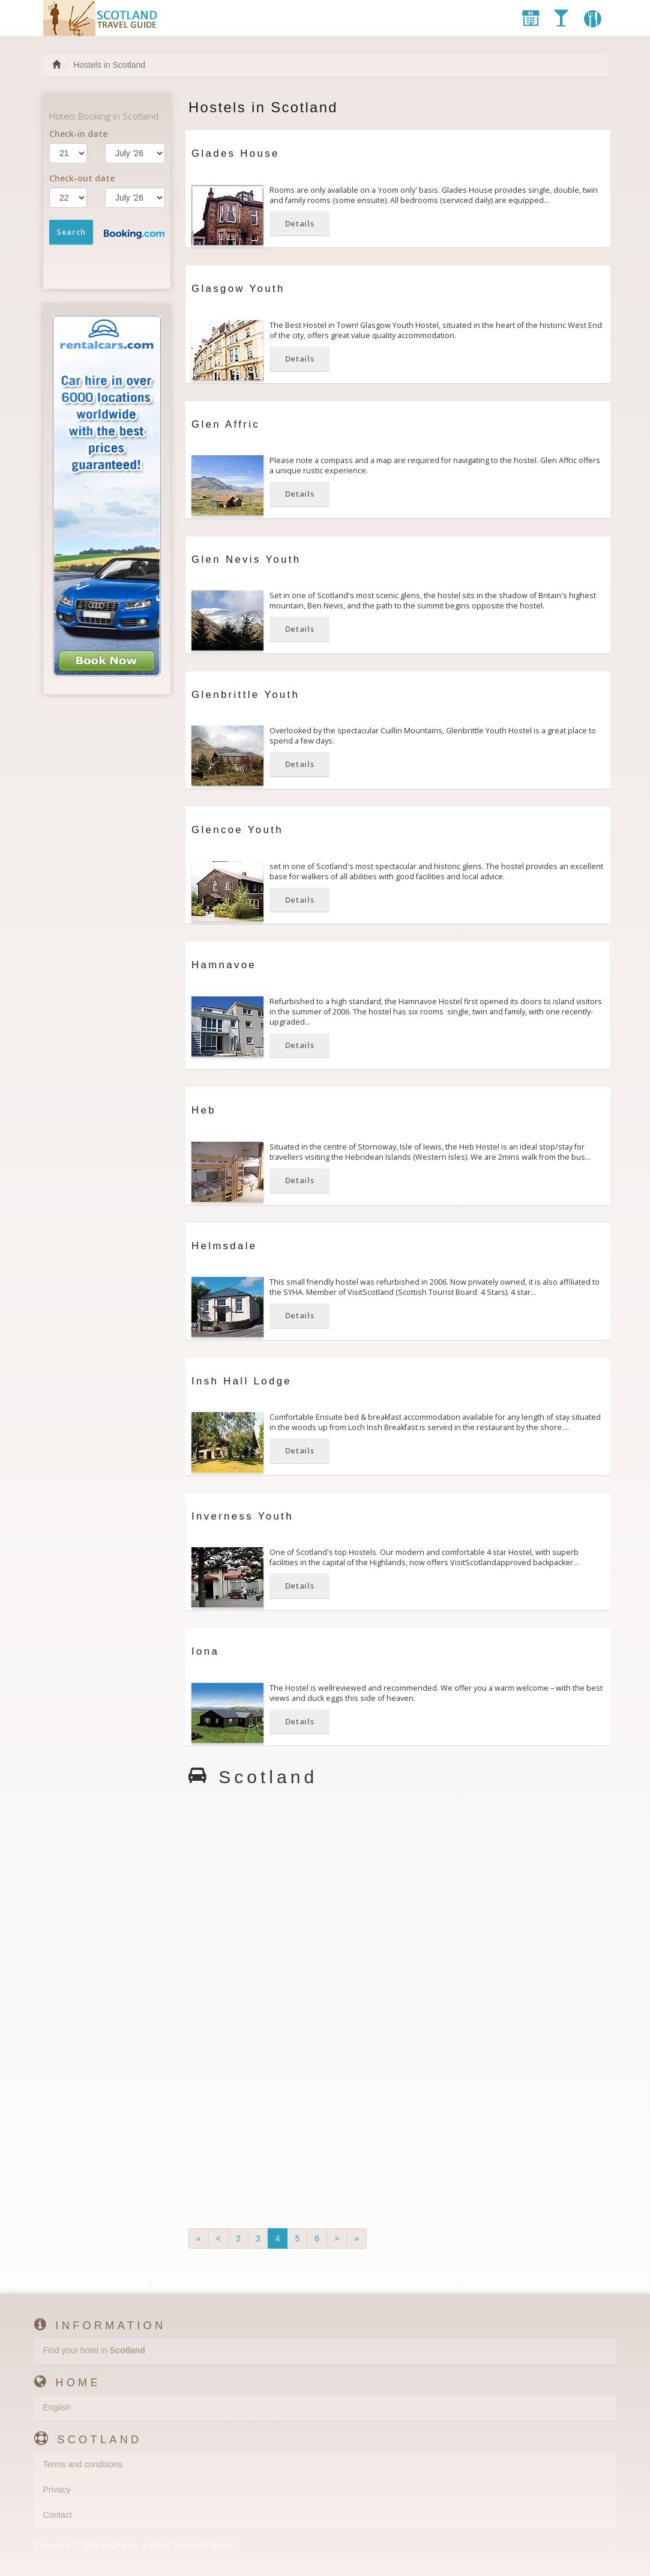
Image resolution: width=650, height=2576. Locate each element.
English (57, 2407)
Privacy (57, 2489)
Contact (57, 2515)
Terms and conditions (82, 2464)
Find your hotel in (94, 2350)
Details (299, 223)
